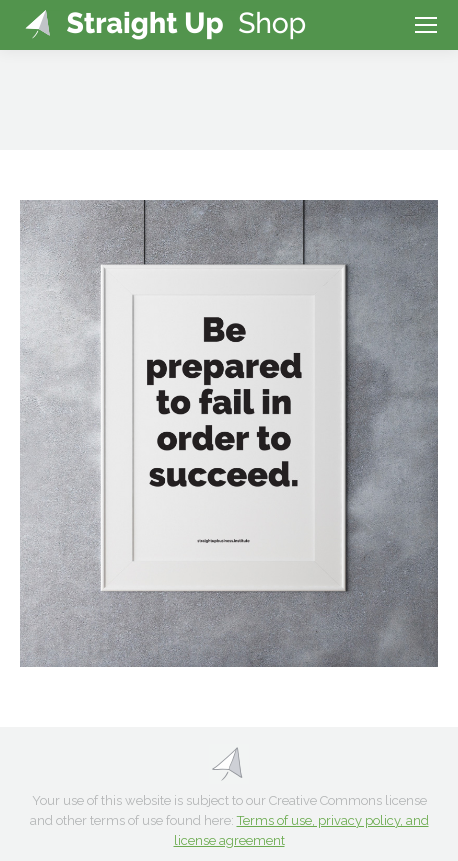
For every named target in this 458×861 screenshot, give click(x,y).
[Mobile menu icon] (426, 25)
